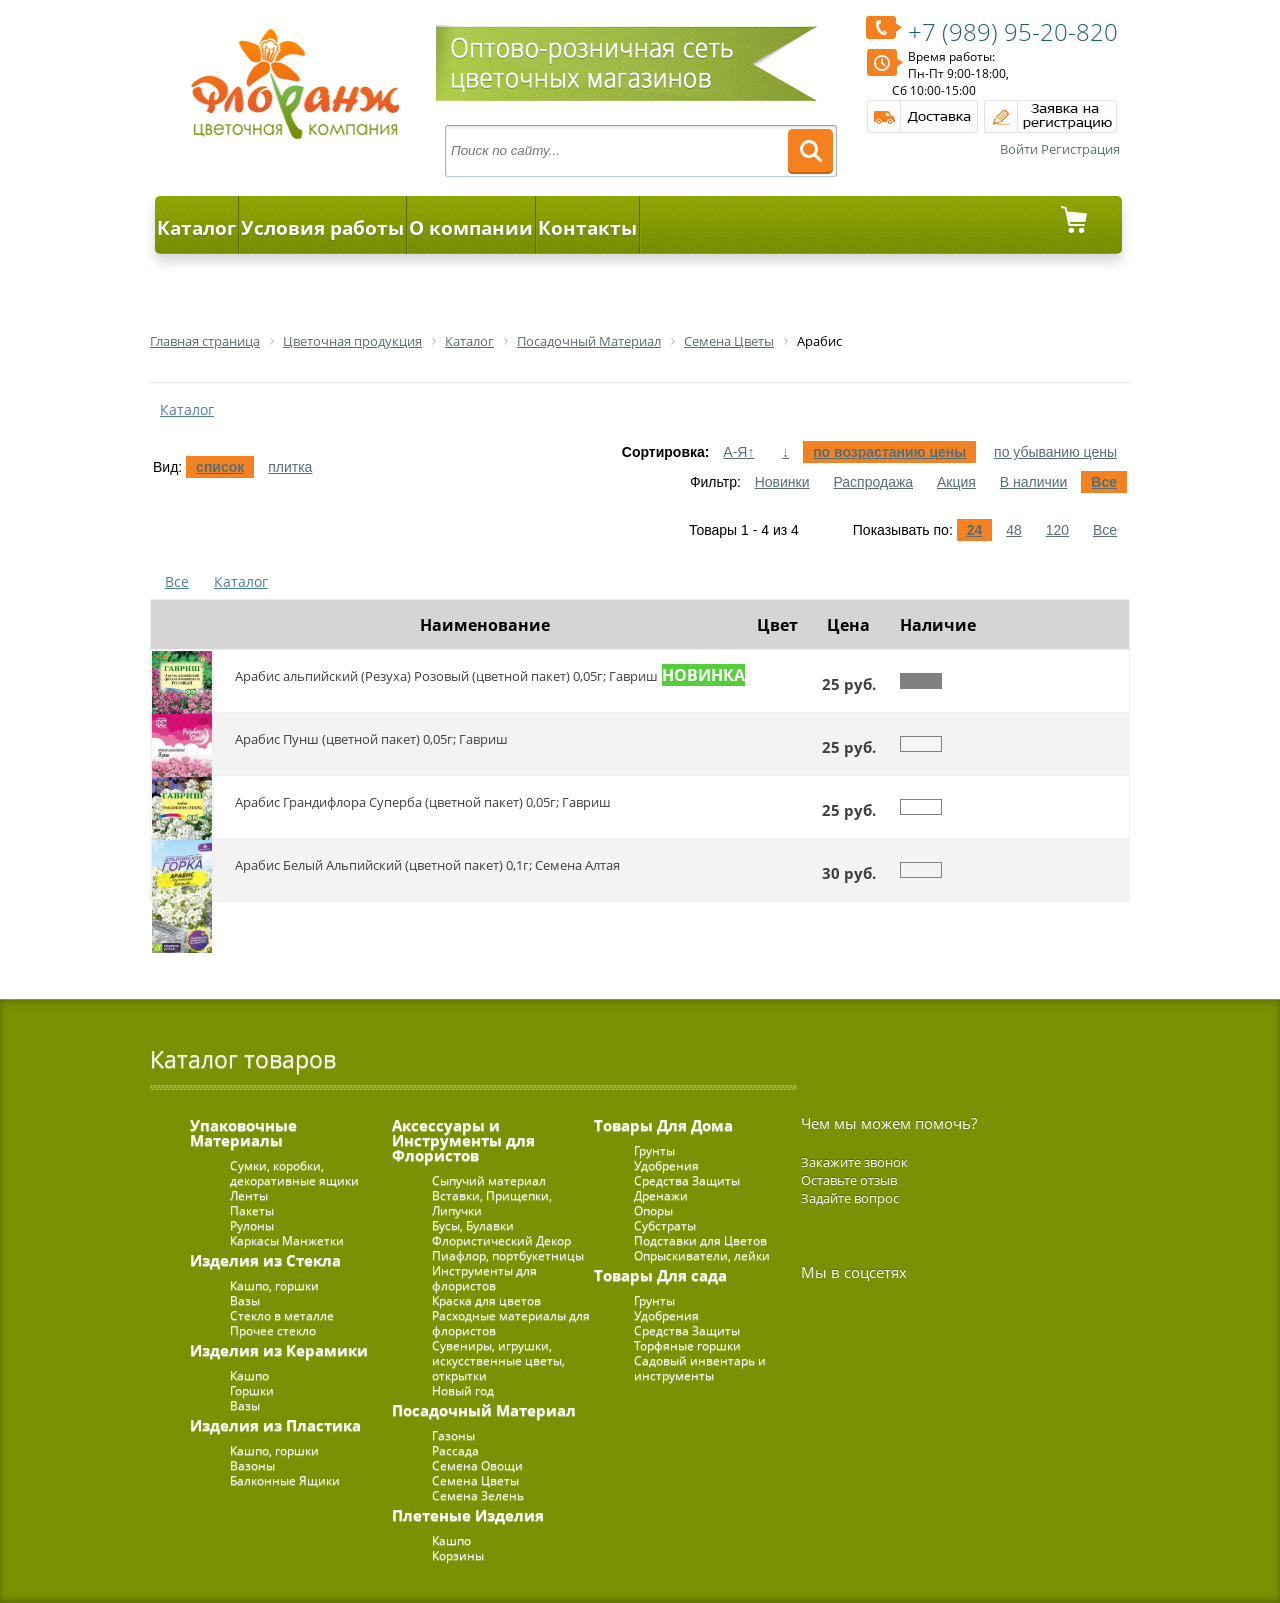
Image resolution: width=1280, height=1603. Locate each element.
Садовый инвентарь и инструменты (700, 1368)
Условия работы (322, 228)
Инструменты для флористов (484, 1278)
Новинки (782, 482)
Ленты (249, 1195)
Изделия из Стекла (265, 1260)
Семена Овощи (477, 1465)
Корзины (458, 1555)
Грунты (654, 1150)
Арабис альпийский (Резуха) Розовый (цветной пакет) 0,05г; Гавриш (446, 676)
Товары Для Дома (663, 1125)
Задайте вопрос (850, 1198)
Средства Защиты (687, 1180)
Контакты (587, 228)
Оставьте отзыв (849, 1180)
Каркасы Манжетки (287, 1240)
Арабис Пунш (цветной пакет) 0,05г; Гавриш (371, 739)
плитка (290, 467)
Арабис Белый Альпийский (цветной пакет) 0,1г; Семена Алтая (427, 865)
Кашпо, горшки (274, 1285)
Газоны (453, 1435)
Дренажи (661, 1195)
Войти (1019, 149)
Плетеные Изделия (468, 1515)
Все (1104, 482)
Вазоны (252, 1465)
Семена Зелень (478, 1495)
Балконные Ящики (285, 1480)
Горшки (252, 1390)
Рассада (455, 1450)
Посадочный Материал (484, 1410)
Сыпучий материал (489, 1180)
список (220, 467)
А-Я (738, 452)
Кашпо (249, 1375)
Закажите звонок (854, 1162)
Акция (956, 482)
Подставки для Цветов (700, 1240)
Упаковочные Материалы (243, 1132)
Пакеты (252, 1210)
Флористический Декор (501, 1240)
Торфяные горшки (687, 1345)
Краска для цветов (486, 1300)
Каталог (196, 228)
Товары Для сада (660, 1275)
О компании (471, 228)
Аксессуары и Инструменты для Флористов (463, 1140)
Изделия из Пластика (275, 1425)
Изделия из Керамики (279, 1350)
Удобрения (666, 1165)
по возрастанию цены (889, 452)
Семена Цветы (475, 1480)
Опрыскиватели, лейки (702, 1255)
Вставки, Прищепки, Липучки (492, 1203)
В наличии (1034, 482)
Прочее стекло (273, 1330)
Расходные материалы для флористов (511, 1323)
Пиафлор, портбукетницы (508, 1255)
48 (1014, 530)
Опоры (653, 1210)
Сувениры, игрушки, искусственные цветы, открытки (498, 1360)
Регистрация (1080, 149)
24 (975, 530)
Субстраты (665, 1225)
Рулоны (252, 1225)
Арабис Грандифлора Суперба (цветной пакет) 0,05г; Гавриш (423, 802)
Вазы (245, 1300)
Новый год (463, 1390)
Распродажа (873, 482)
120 (1057, 530)
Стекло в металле (282, 1315)
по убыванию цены (1055, 452)
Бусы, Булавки (473, 1225)
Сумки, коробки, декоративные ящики (294, 1173)
